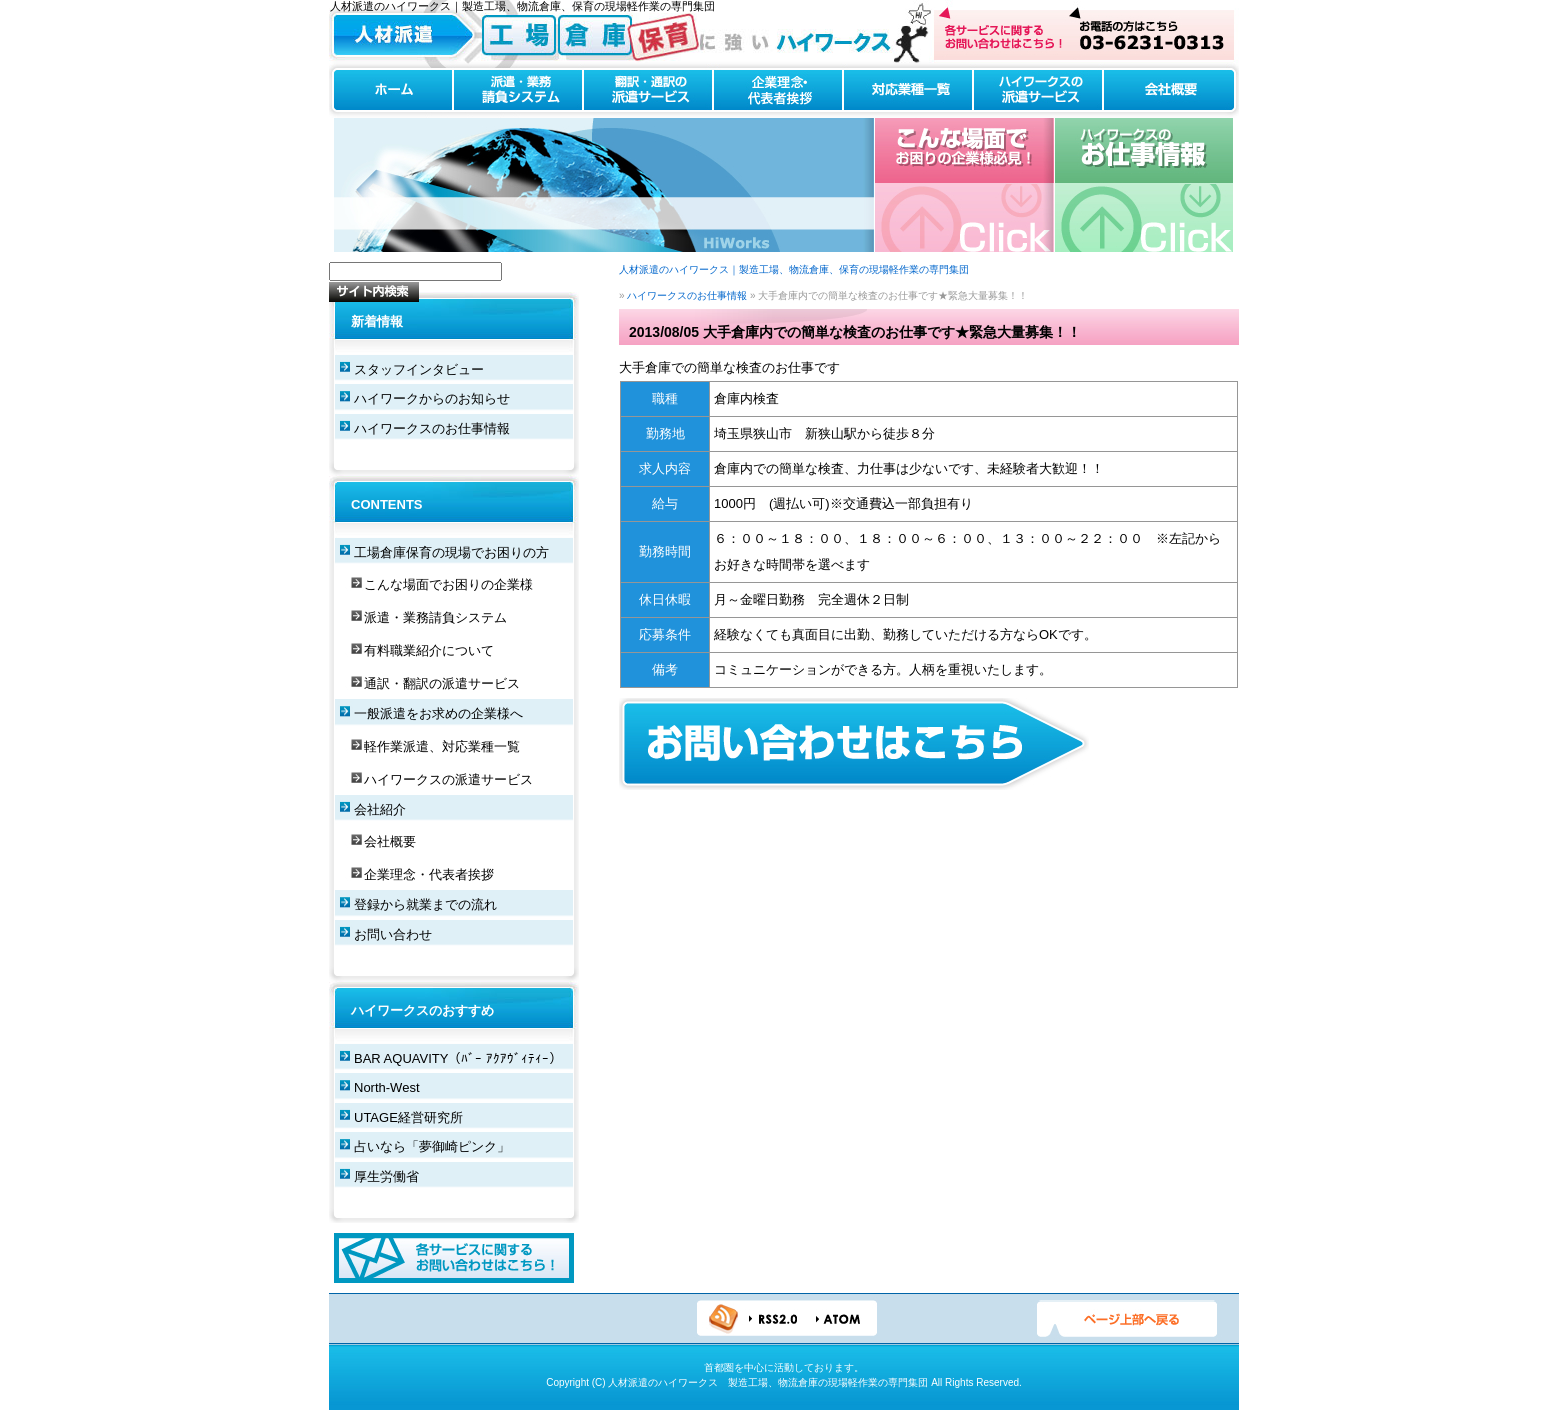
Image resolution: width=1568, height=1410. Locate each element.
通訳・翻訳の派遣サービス (442, 683)
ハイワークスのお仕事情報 (1143, 185)
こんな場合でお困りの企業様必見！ (964, 185)
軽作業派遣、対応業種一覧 (442, 746)
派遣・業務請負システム (518, 90)
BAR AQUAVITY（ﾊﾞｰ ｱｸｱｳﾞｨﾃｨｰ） (458, 1058)
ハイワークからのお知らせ (432, 398)
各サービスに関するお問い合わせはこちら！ (454, 1258)
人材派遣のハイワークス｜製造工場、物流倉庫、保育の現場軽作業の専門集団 (794, 269)
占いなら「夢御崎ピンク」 (432, 1146)
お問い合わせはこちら (1084, 33)
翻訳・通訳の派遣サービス (648, 90)
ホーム (391, 90)
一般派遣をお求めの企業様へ (438, 713)
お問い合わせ (393, 934)
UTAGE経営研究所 (408, 1117)
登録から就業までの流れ (425, 904)
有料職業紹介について (429, 650)
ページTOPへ (1127, 1319)
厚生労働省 (386, 1176)
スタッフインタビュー (419, 369)
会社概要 (1171, 90)
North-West (387, 1087)
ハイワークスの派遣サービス (1038, 90)
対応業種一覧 (908, 90)
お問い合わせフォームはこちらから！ (854, 744)
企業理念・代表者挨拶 (778, 90)
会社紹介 (380, 809)
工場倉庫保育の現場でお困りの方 (451, 552)
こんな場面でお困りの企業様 (448, 584)
